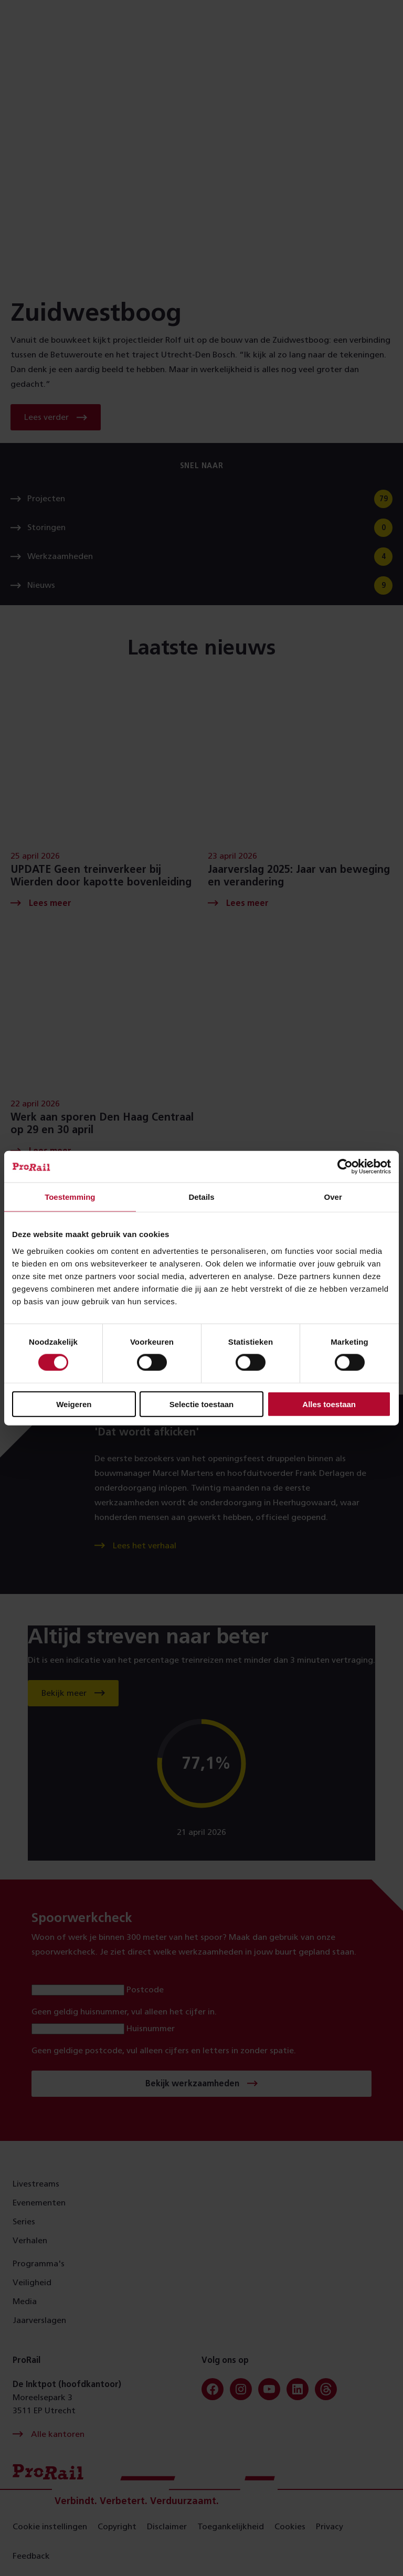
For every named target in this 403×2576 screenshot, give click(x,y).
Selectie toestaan (201, 1403)
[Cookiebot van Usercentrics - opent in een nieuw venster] (345, 1167)
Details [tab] (201, 1196)
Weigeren (73, 1403)
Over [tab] (333, 1196)
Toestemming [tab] (70, 1196)
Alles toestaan (329, 1403)
